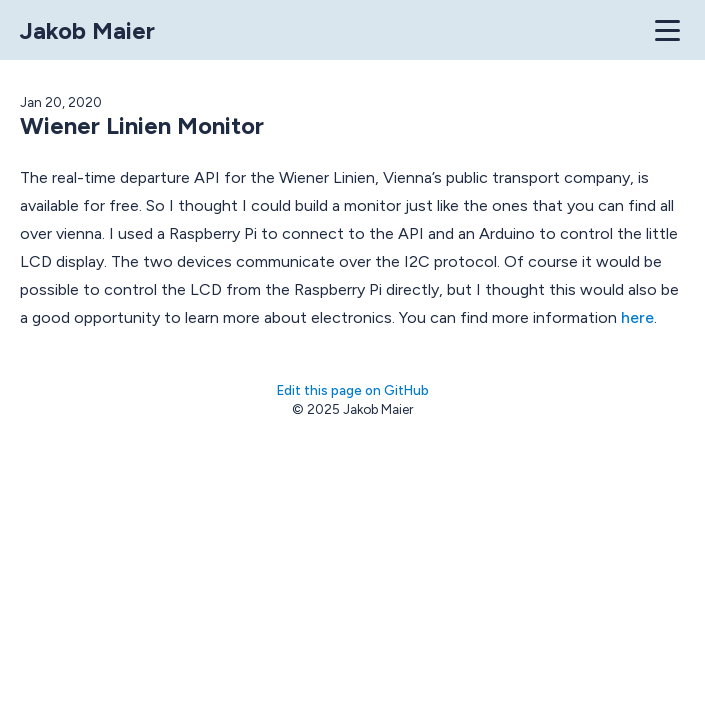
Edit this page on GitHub (353, 390)
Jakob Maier (87, 30)
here (637, 317)
